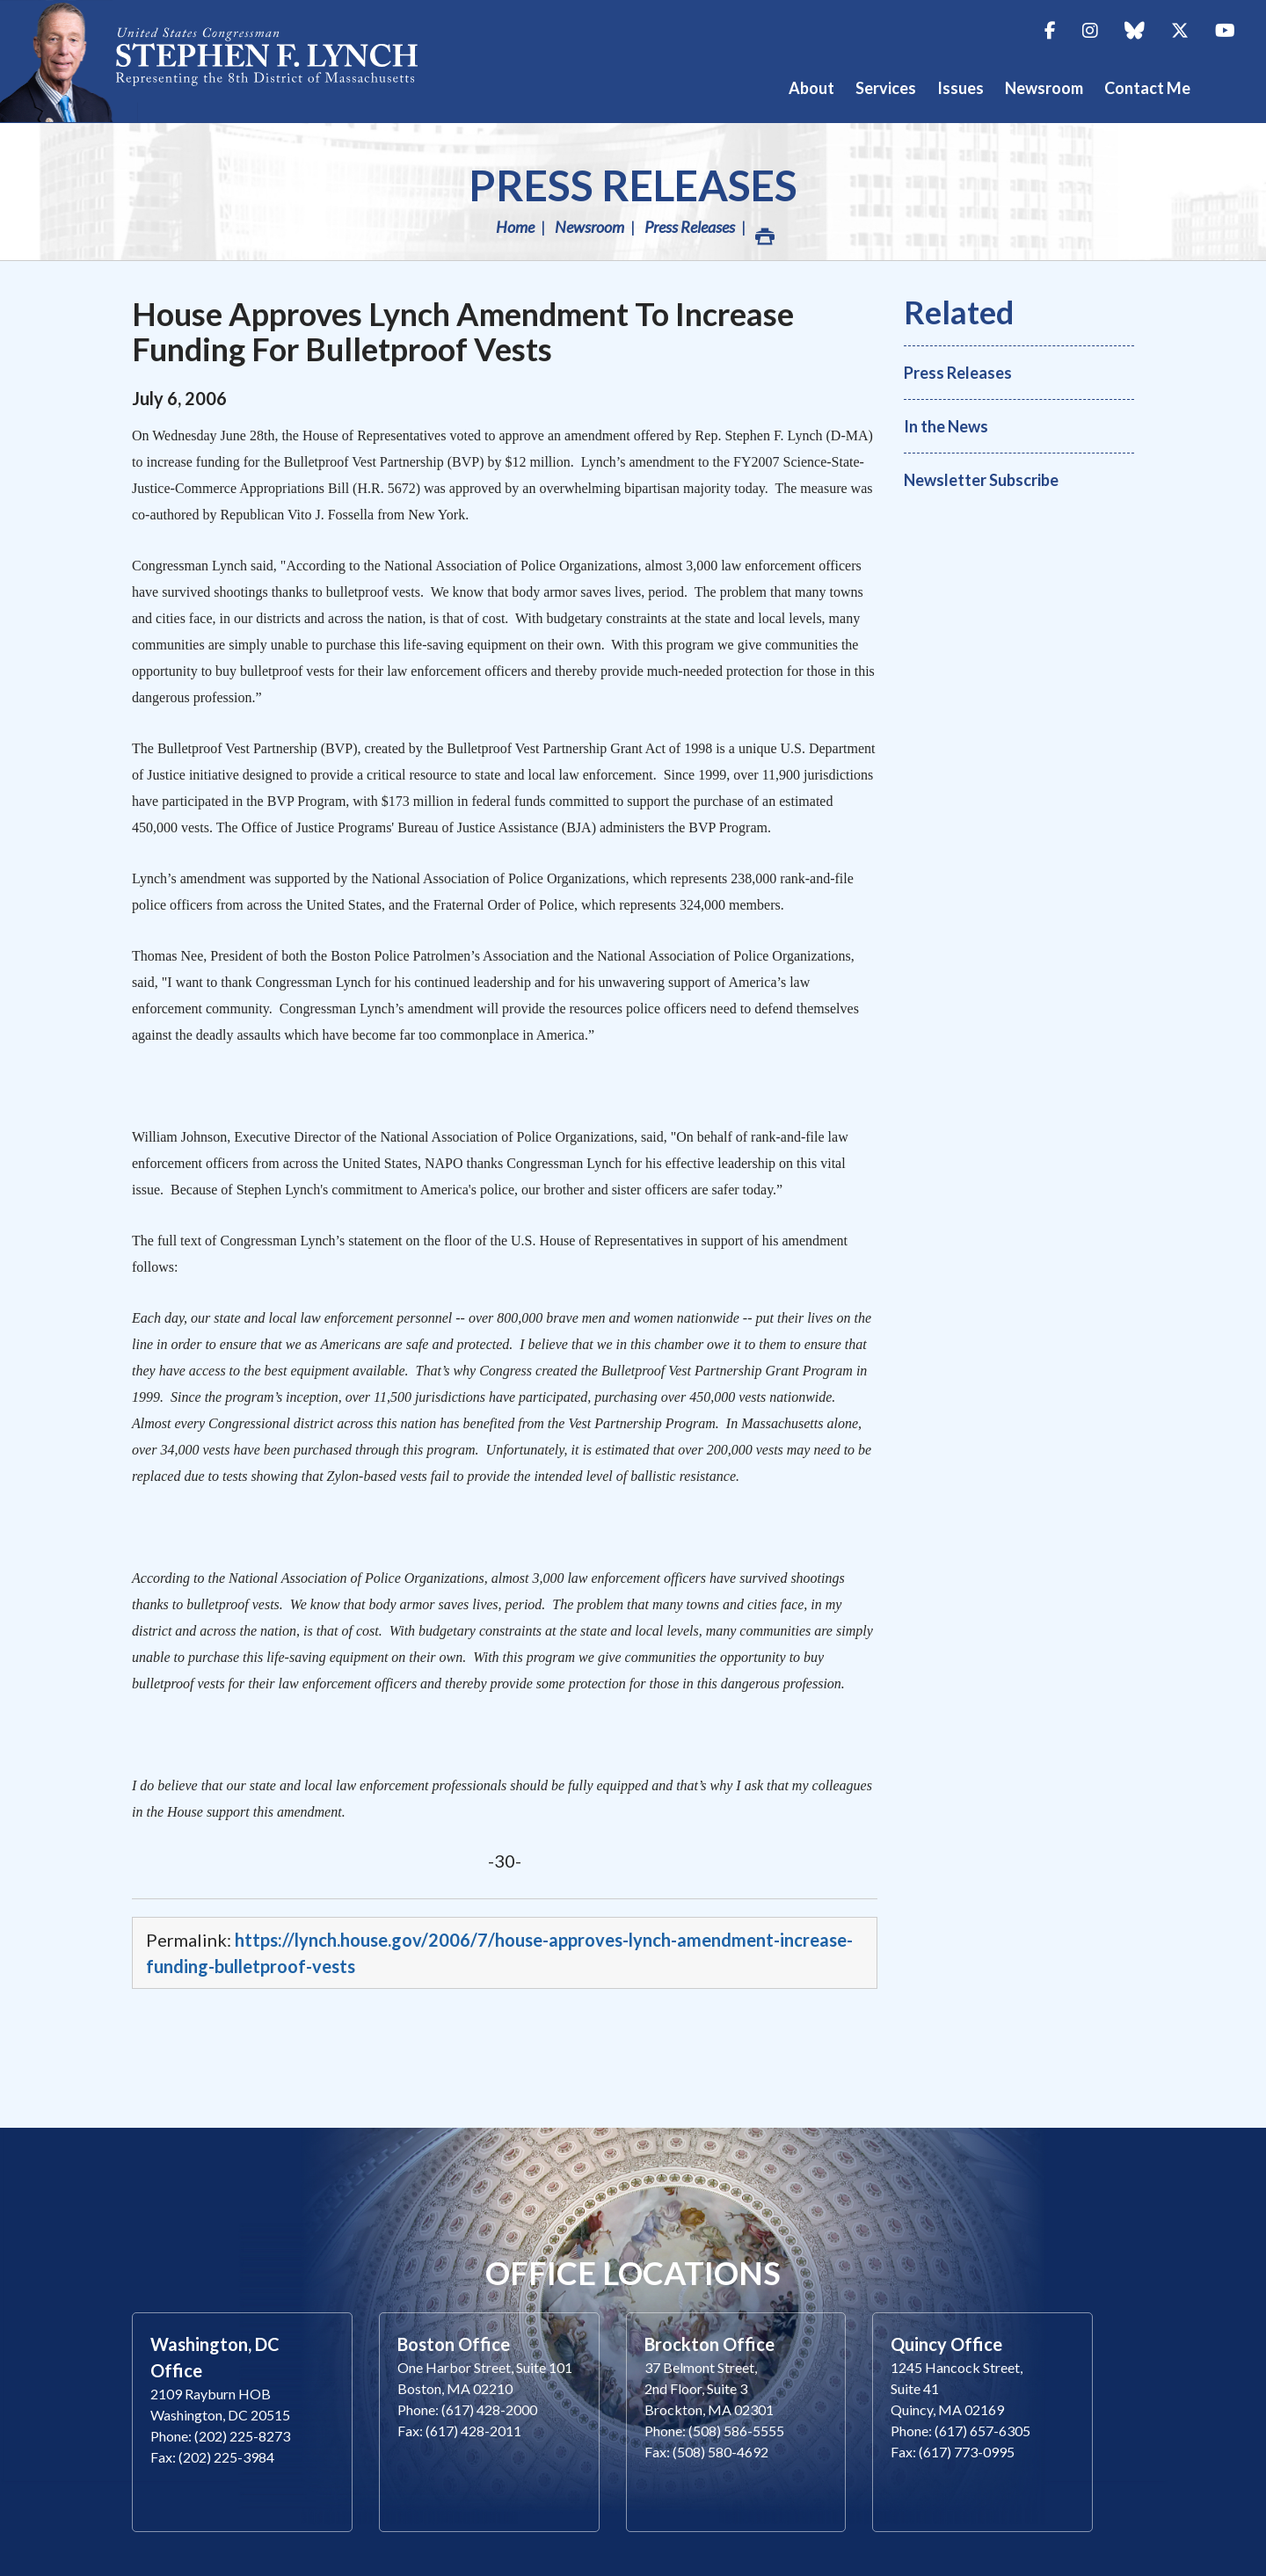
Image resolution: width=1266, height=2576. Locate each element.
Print (764, 231)
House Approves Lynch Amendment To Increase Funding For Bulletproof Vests (463, 331)
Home (515, 226)
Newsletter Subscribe (981, 480)
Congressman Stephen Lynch (228, 61)
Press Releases (633, 185)
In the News (946, 426)
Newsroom (589, 226)
